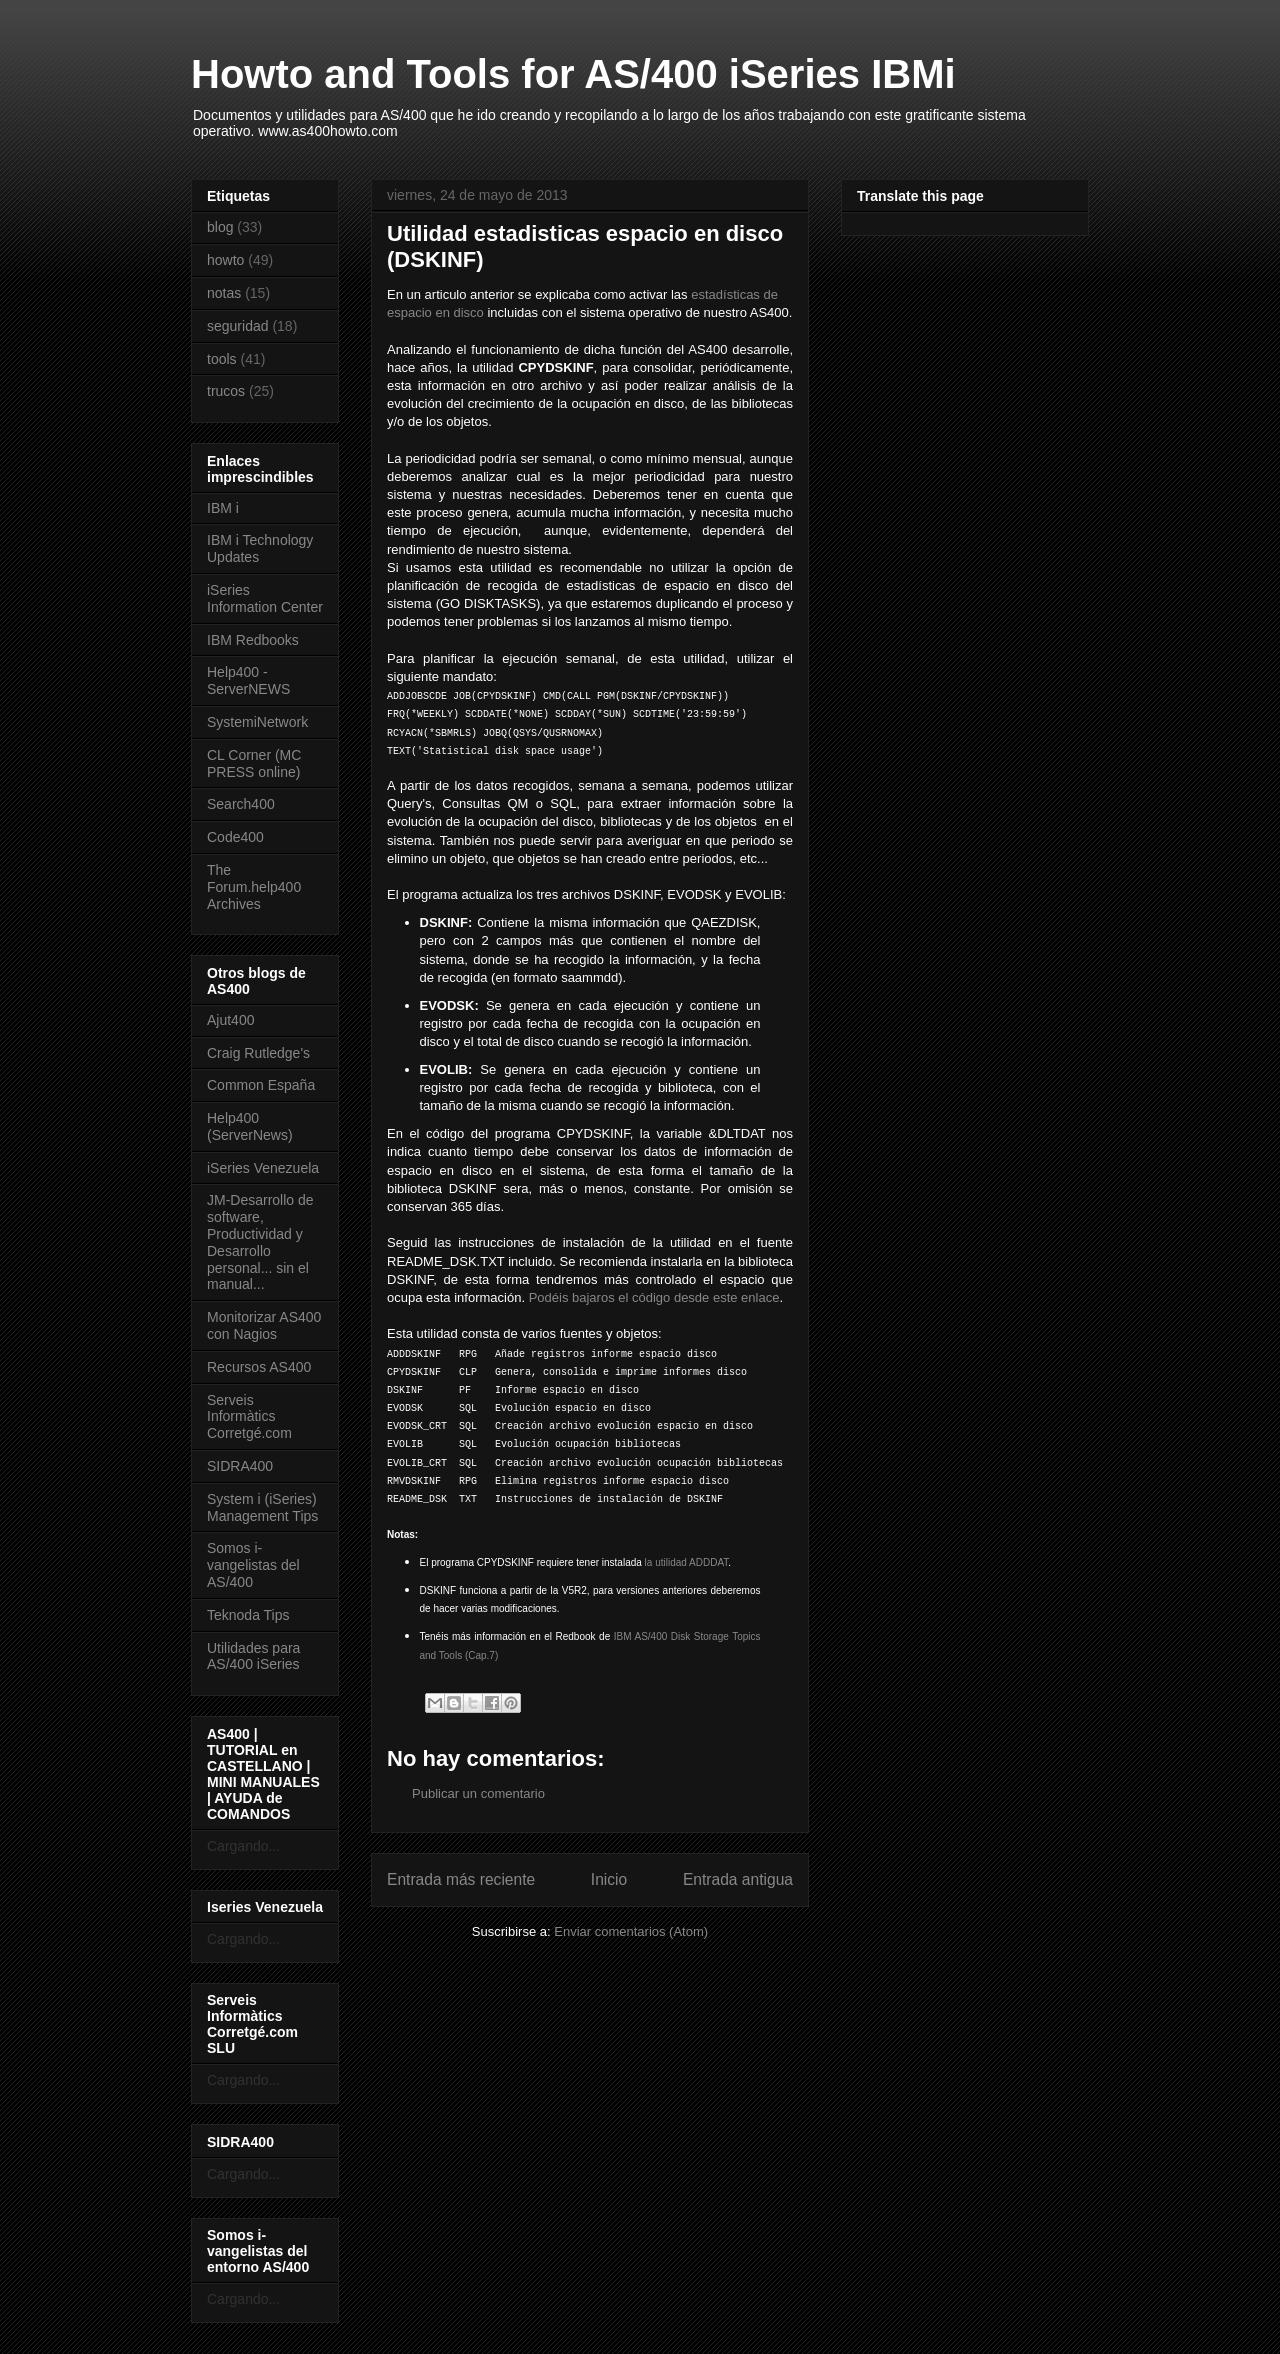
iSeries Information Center (265, 598)
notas (224, 293)
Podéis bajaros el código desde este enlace (654, 1297)
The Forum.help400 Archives (254, 887)
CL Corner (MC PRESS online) (254, 763)
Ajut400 (230, 1020)
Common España (261, 1085)
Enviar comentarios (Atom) (631, 1931)
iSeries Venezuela (263, 1168)
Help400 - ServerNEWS (248, 680)
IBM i (223, 508)
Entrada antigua (738, 1879)
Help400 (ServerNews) (250, 1126)
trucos (226, 391)
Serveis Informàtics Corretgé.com (249, 1417)
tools (222, 359)
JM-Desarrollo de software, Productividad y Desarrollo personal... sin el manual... (260, 1242)
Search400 (241, 804)
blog (220, 227)
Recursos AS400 (259, 1367)
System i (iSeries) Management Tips (262, 1507)
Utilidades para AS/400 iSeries (253, 1656)
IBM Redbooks (253, 640)
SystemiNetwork (257, 722)
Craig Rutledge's (258, 1053)
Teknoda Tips (248, 1615)
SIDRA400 (240, 1466)
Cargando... (243, 1846)
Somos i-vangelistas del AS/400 (253, 1565)
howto (225, 260)
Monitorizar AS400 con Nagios (264, 1325)
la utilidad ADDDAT (687, 1562)
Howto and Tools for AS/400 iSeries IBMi (573, 74)
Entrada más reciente (461, 1879)
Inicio (609, 1879)
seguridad (238, 326)
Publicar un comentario (478, 1793)
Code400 (235, 837)
